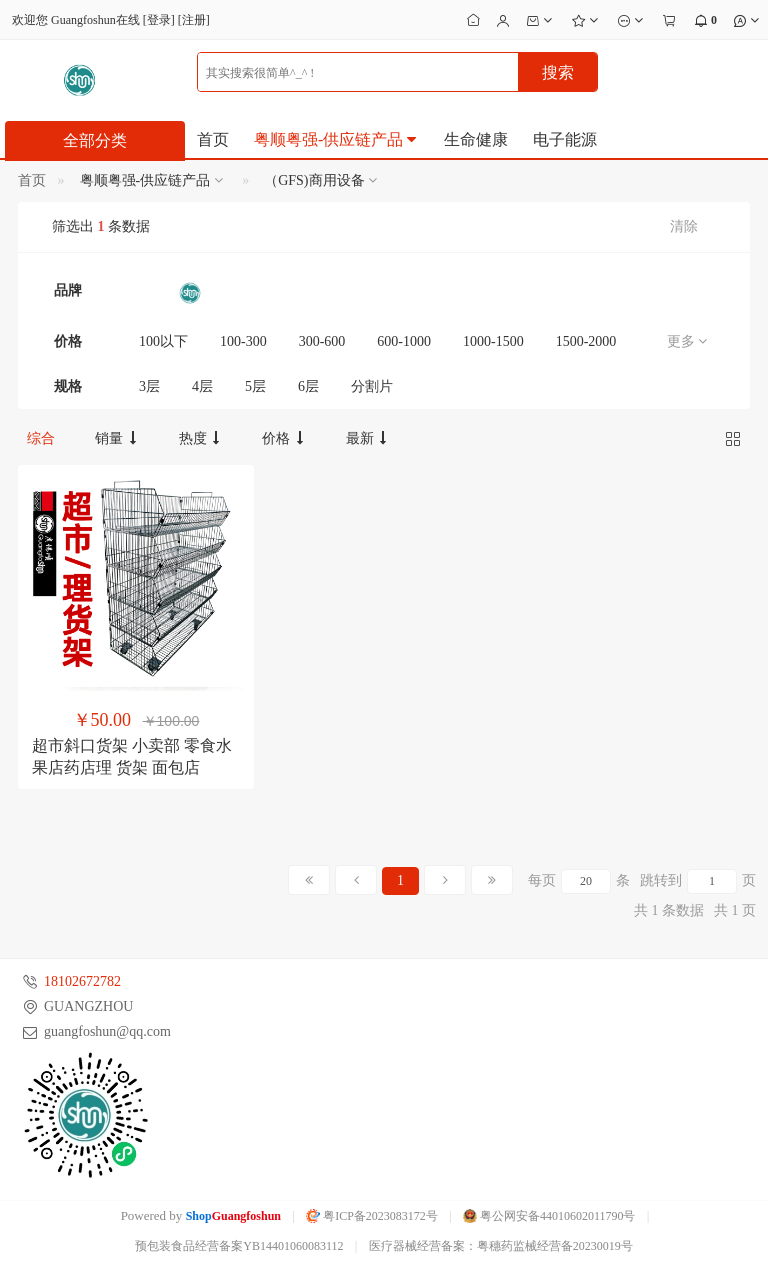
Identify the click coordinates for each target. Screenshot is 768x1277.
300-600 (322, 341)
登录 (159, 20)
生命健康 (476, 139)
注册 (194, 20)
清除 (684, 226)
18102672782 (82, 981)
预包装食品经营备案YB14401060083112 (239, 1246)
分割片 (372, 386)
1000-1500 (493, 341)
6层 (308, 386)
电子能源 (565, 139)
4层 (202, 386)
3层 (149, 386)
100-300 (243, 341)
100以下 (163, 341)
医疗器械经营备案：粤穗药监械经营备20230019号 (501, 1246)
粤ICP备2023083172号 (372, 1216)
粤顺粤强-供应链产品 (336, 139)
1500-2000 (586, 341)
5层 (255, 386)
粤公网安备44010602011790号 (549, 1216)
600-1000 (404, 341)
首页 (213, 139)
